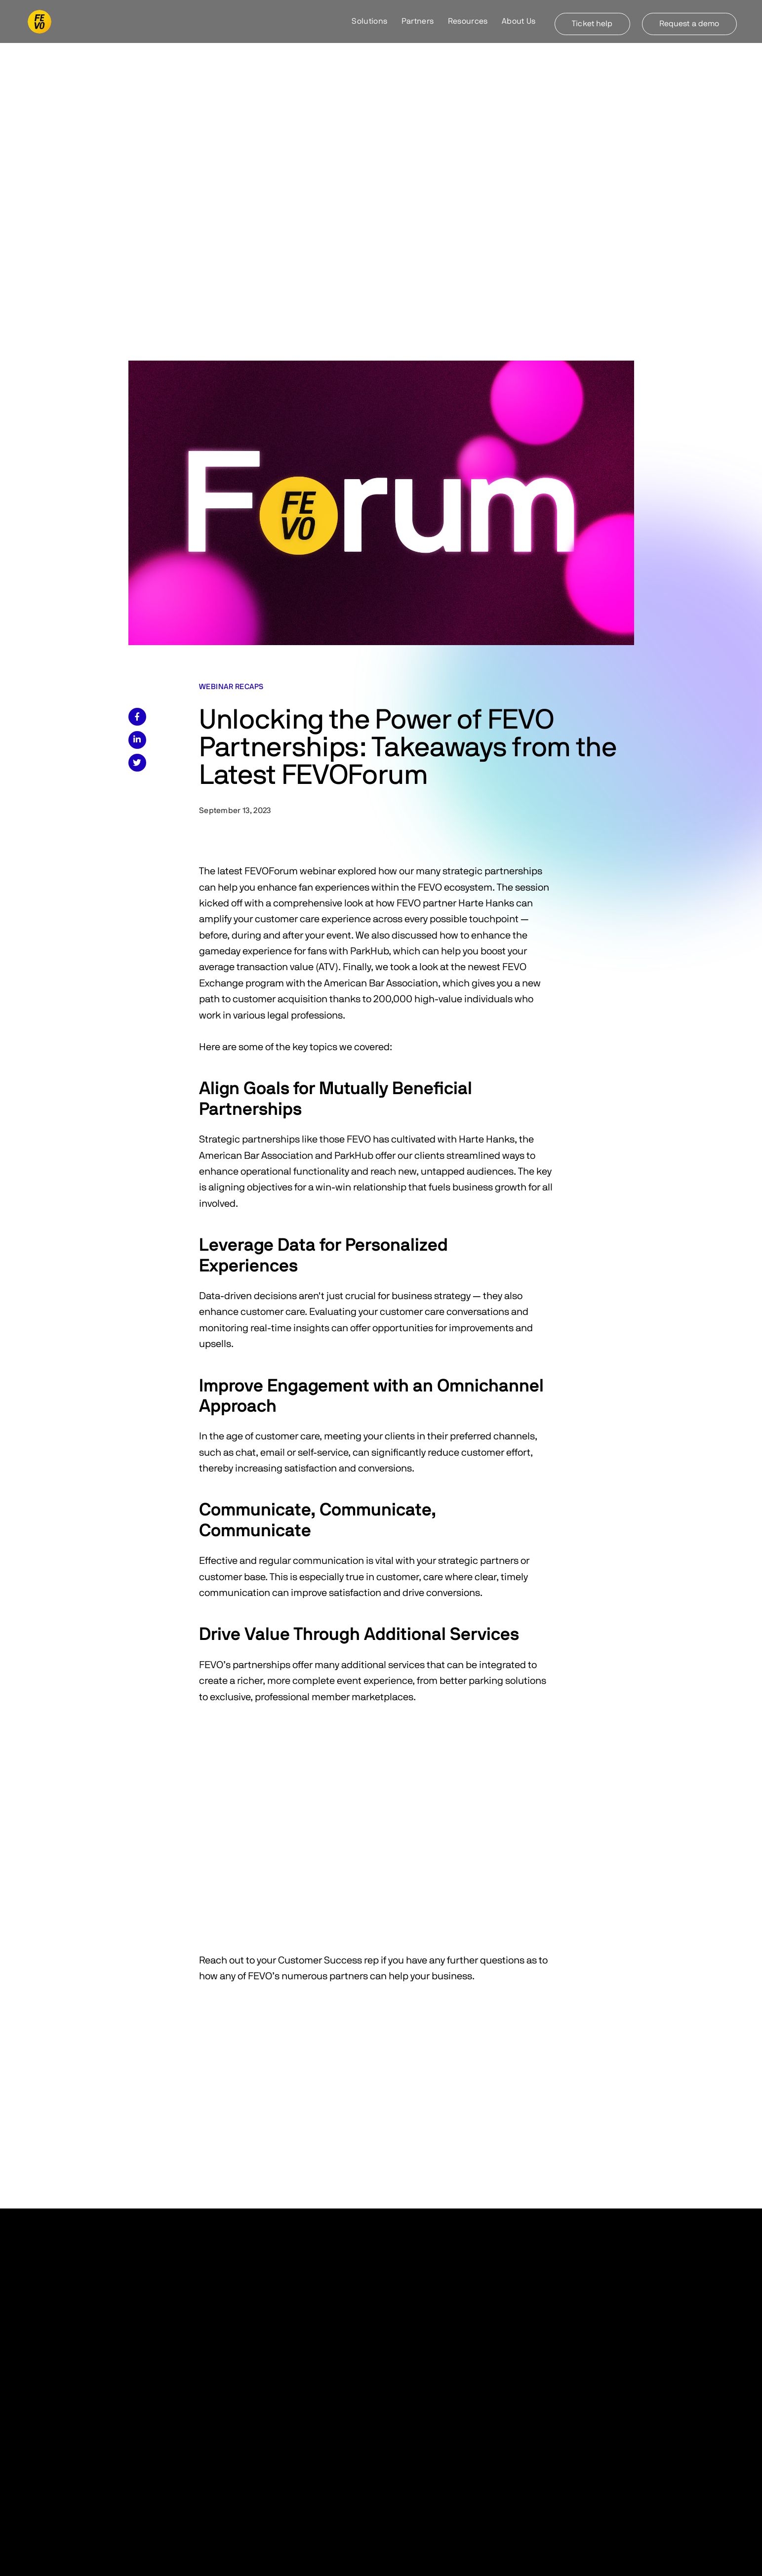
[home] (39, 22)
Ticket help (592, 24)
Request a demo (689, 24)
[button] (370, 21)
